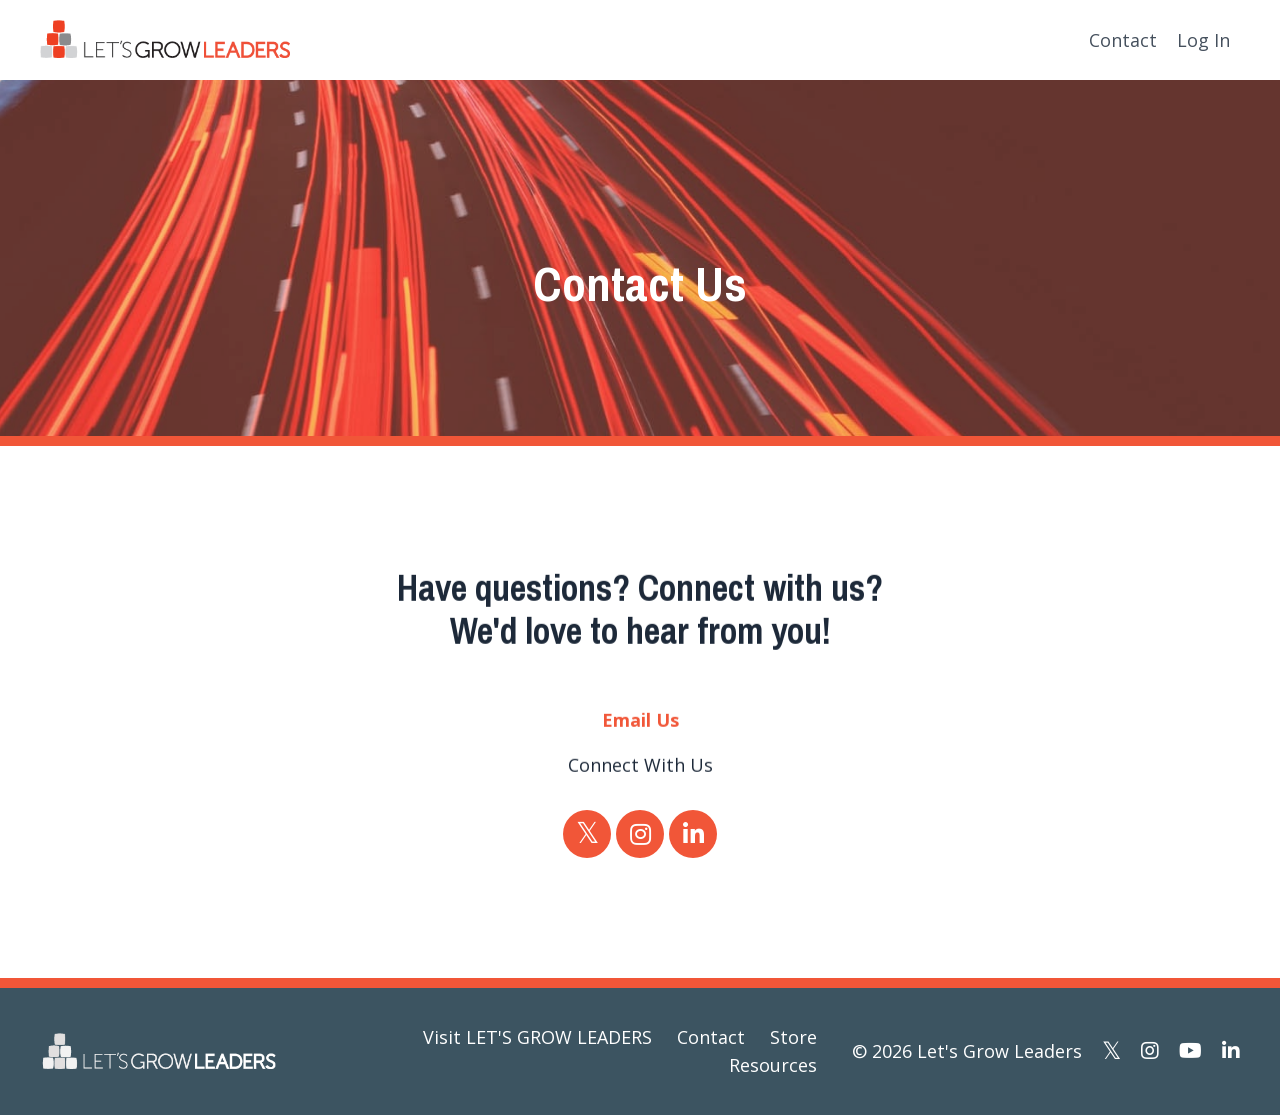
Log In (1203, 40)
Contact (1123, 40)
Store (793, 1037)
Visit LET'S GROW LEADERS (537, 1037)
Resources (773, 1065)
